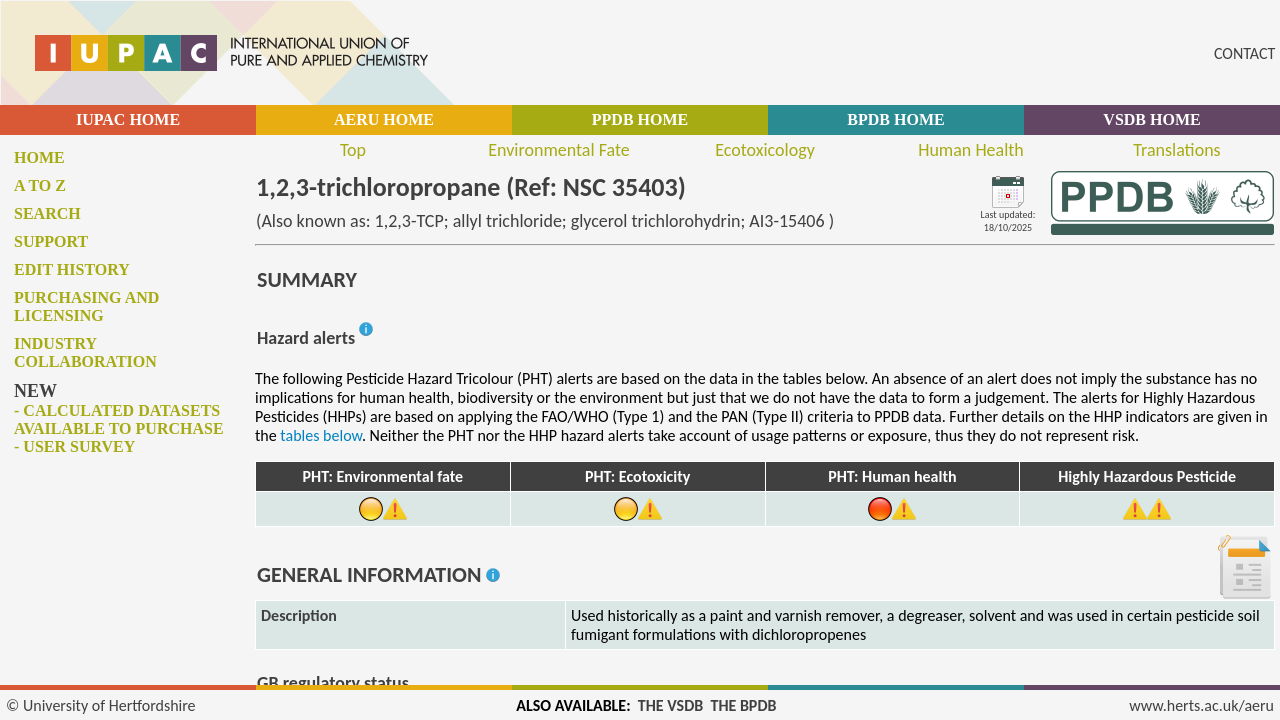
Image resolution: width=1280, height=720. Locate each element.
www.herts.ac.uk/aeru (1201, 705)
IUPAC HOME (128, 119)
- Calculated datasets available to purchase (119, 419)
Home (39, 157)
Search (47, 213)
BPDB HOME (895, 119)
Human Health (971, 150)
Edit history (72, 269)
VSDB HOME (1151, 119)
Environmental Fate (558, 150)
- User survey (74, 446)
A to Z (40, 185)
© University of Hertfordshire (101, 705)
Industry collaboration (85, 352)
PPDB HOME (640, 119)
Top (353, 150)
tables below (321, 435)
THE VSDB (670, 705)
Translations (1176, 150)
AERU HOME (384, 119)
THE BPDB (743, 705)
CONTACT (1244, 53)
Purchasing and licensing (86, 306)
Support (51, 241)
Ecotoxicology (765, 150)
